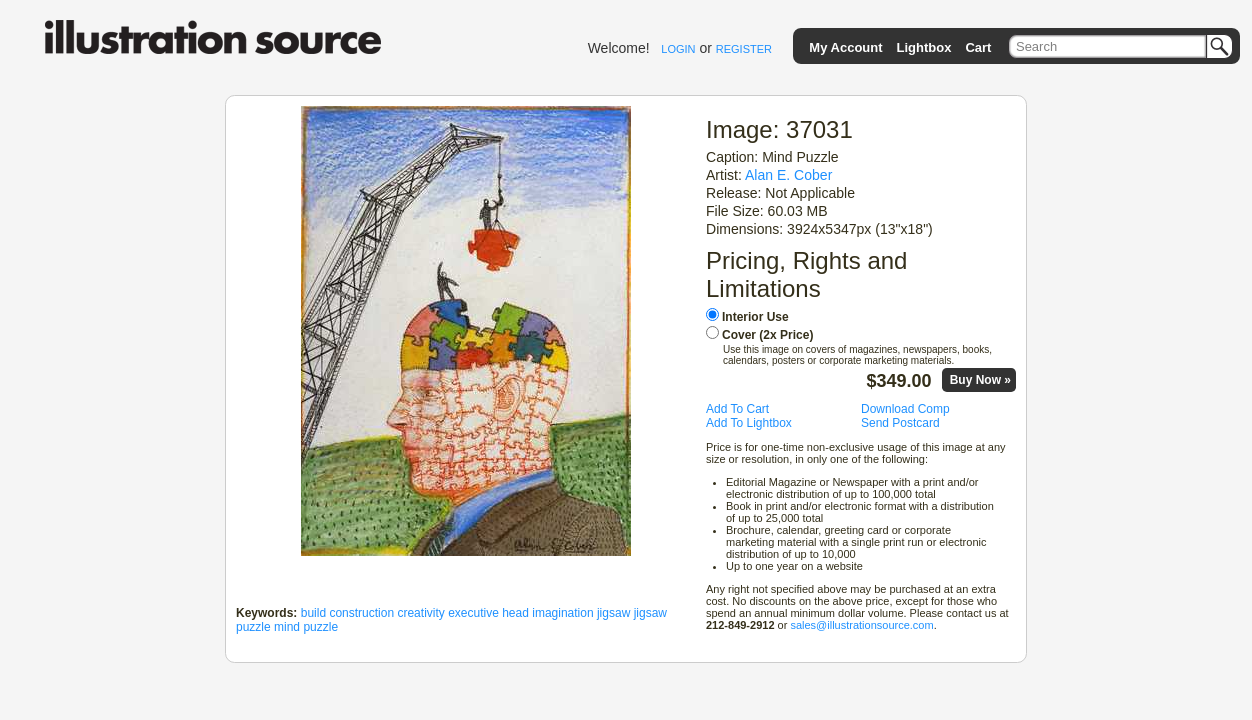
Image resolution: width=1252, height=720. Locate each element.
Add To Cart (737, 409)
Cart (978, 47)
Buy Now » (980, 380)
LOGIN (678, 49)
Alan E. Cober (788, 175)
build (313, 613)
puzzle (320, 627)
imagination (562, 613)
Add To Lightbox (749, 423)
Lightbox (924, 47)
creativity (420, 613)
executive (473, 613)
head (515, 613)
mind (287, 627)
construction (361, 613)
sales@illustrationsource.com (861, 625)
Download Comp (905, 409)
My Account (845, 47)
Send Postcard (900, 423)
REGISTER (744, 49)
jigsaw (613, 613)
